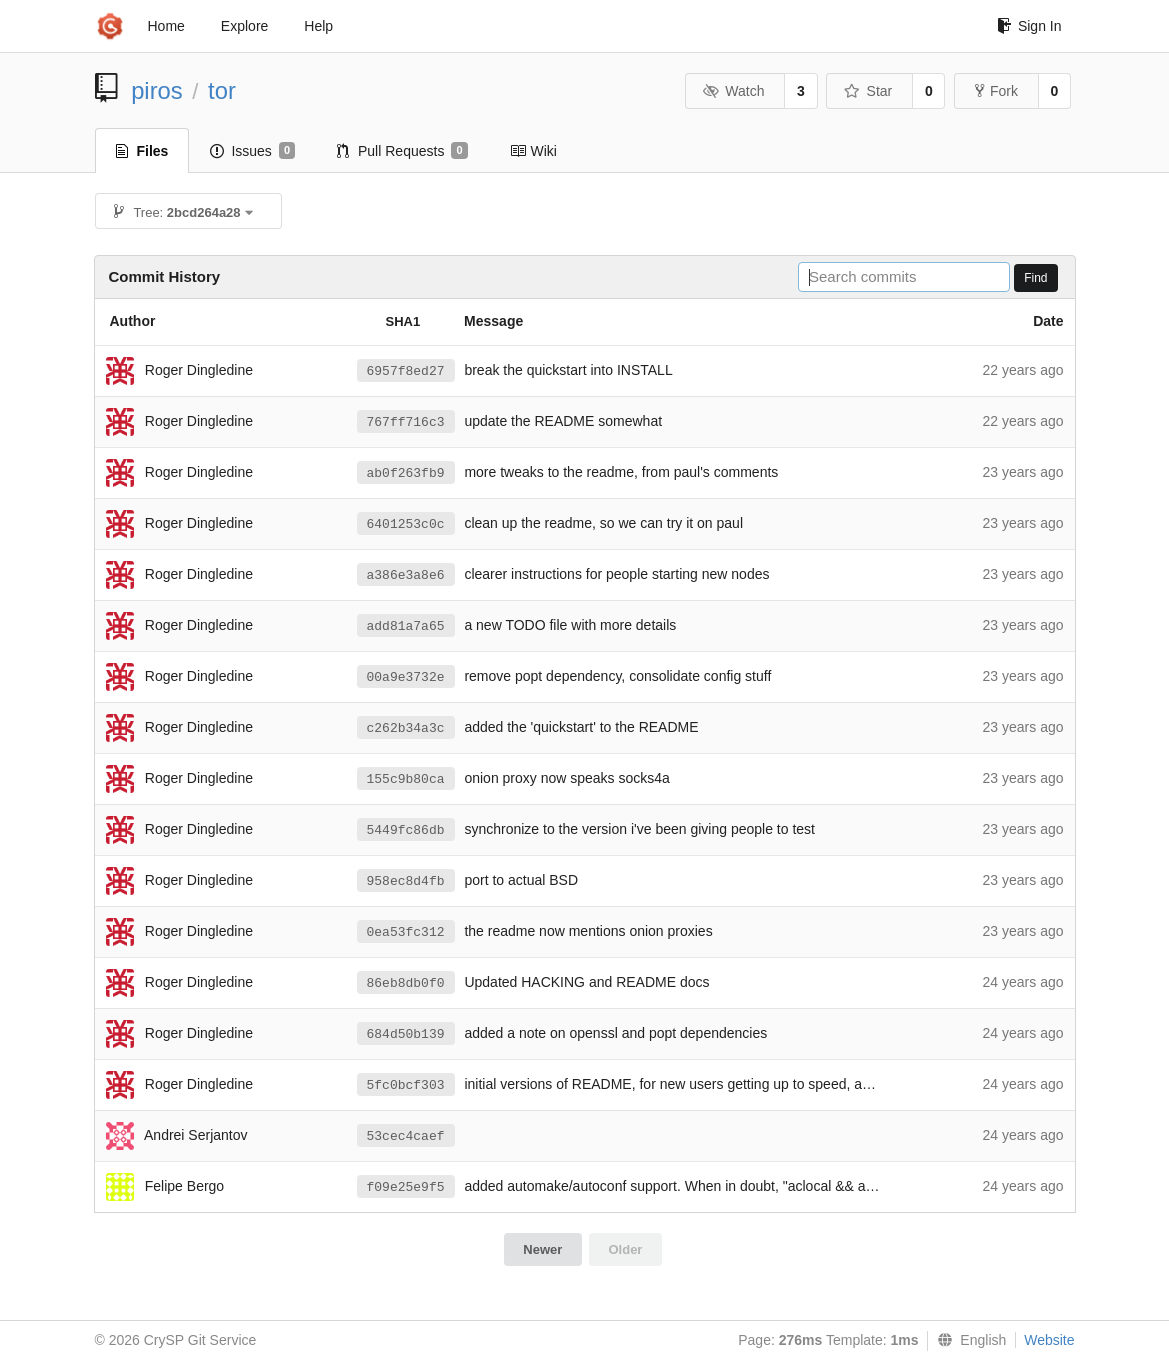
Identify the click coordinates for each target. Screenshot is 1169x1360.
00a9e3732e (406, 677)
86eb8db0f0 (406, 983)
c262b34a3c (406, 728)
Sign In (1029, 26)
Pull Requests (402, 151)
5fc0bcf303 (406, 1085)
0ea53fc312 (406, 932)
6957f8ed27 (406, 371)
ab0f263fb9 (406, 473)
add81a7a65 (406, 626)
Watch (734, 91)
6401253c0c (406, 524)
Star (868, 91)
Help (318, 26)
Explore (244, 26)
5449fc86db (406, 830)
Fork (996, 91)
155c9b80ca (406, 779)
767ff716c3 (406, 422)
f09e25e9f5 (406, 1187)
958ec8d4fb (406, 881)
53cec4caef (406, 1136)
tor (222, 90)
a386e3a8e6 (406, 575)
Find (1035, 278)
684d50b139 (406, 1034)
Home (166, 26)
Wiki (533, 151)
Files (142, 151)
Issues (252, 151)
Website (1049, 1340)
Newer (542, 1249)
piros (157, 90)
